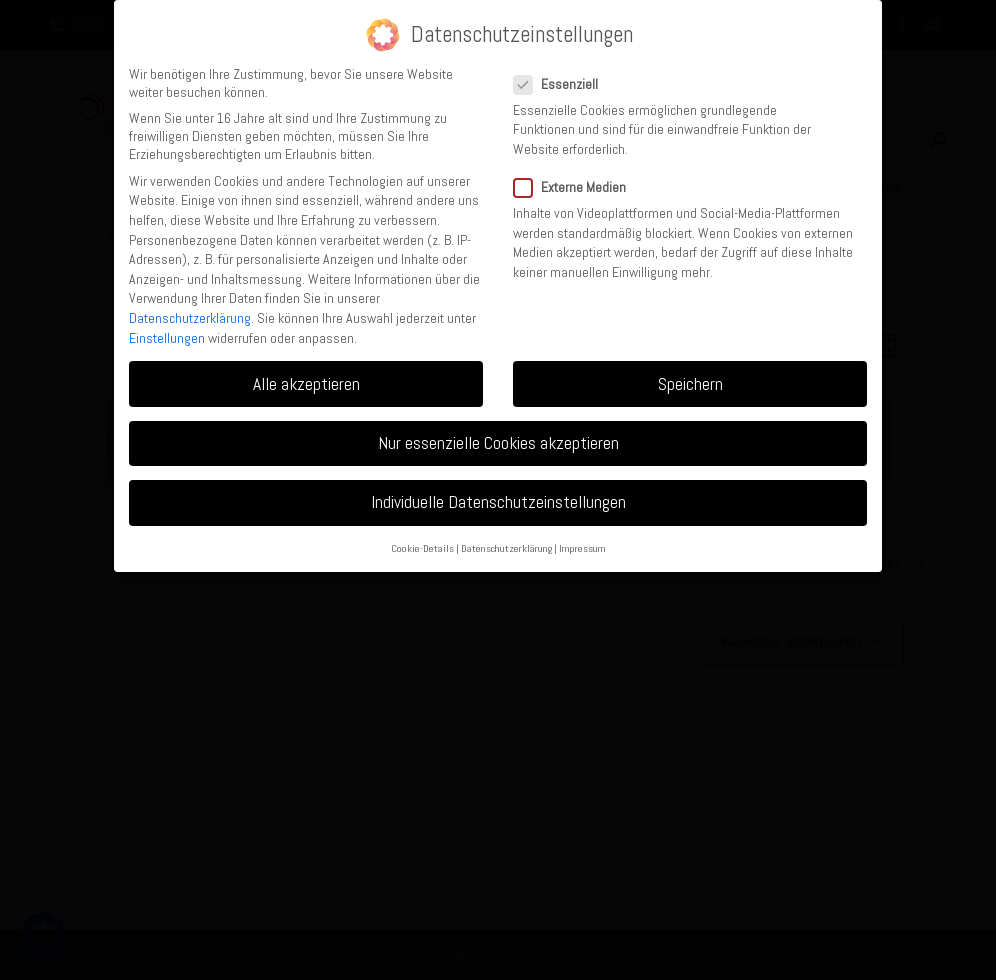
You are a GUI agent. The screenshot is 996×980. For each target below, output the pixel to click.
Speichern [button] (690, 384)
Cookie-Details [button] (422, 548)
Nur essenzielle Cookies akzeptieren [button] (498, 443)
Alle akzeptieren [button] (306, 384)
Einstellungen (167, 338)
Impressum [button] (582, 548)
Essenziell (562, 84)
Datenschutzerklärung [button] (506, 548)
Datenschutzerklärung (190, 318)
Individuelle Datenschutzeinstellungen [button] (498, 502)
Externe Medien (576, 187)
